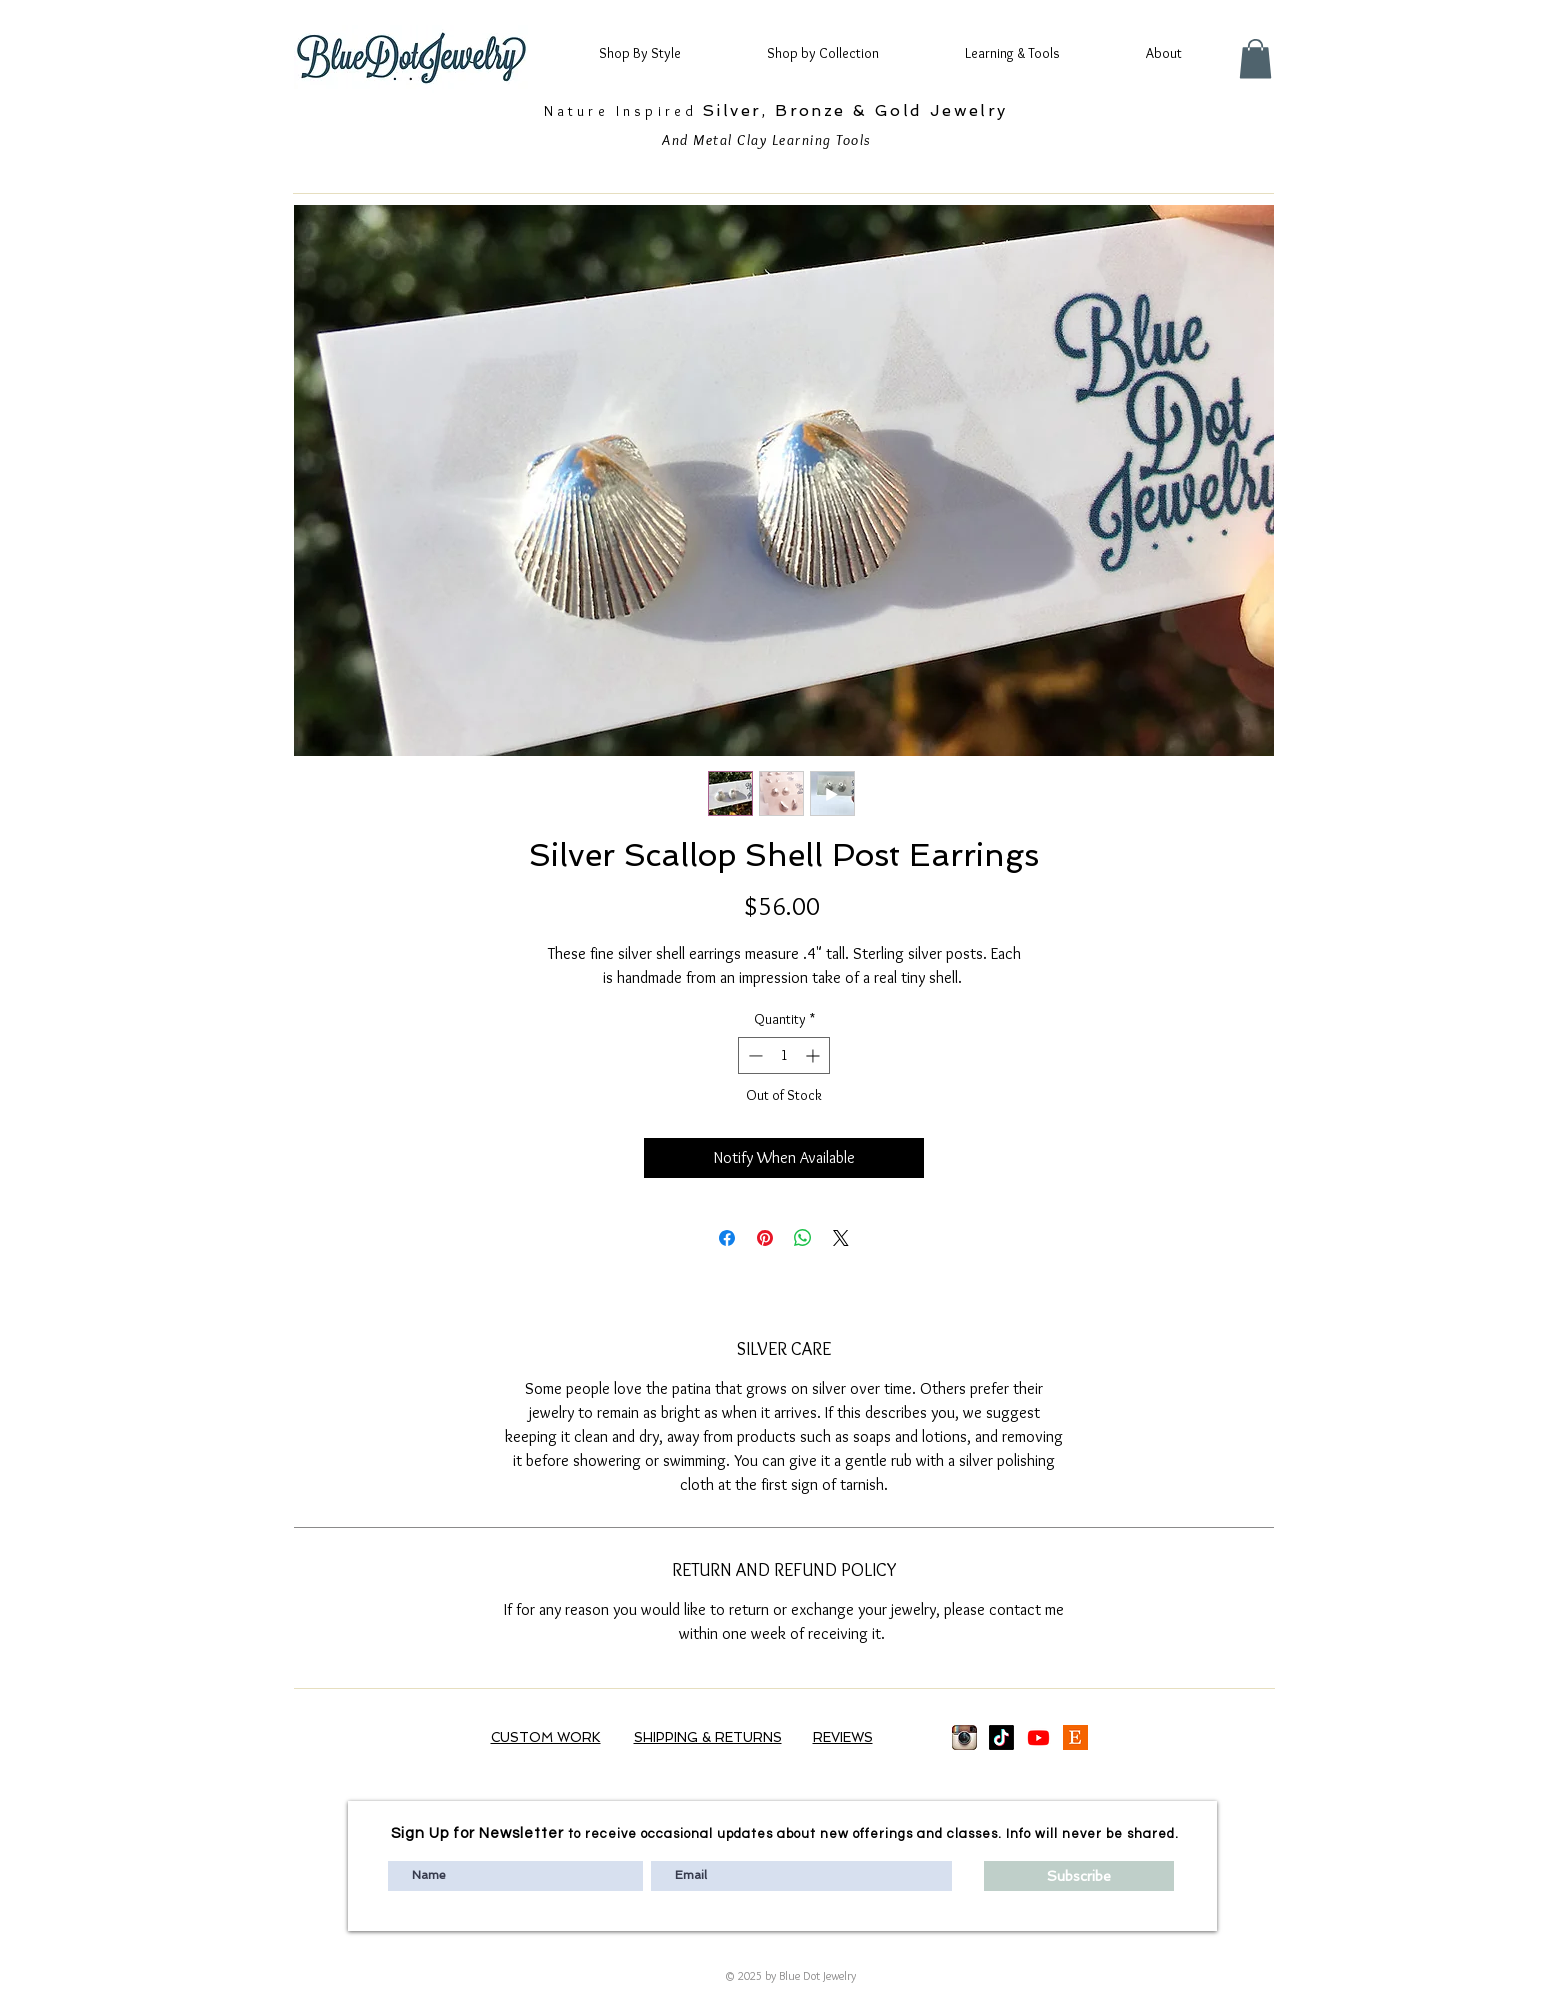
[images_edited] (964, 1737)
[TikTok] (1001, 1737)
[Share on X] (841, 1238)
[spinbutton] (784, 1055)
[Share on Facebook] (727, 1238)
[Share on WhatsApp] (803, 1238)
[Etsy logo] (1075, 1737)
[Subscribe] (1079, 1876)
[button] (658, 53)
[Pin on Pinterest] (765, 1238)
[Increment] (814, 1055)
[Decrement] (753, 1055)
